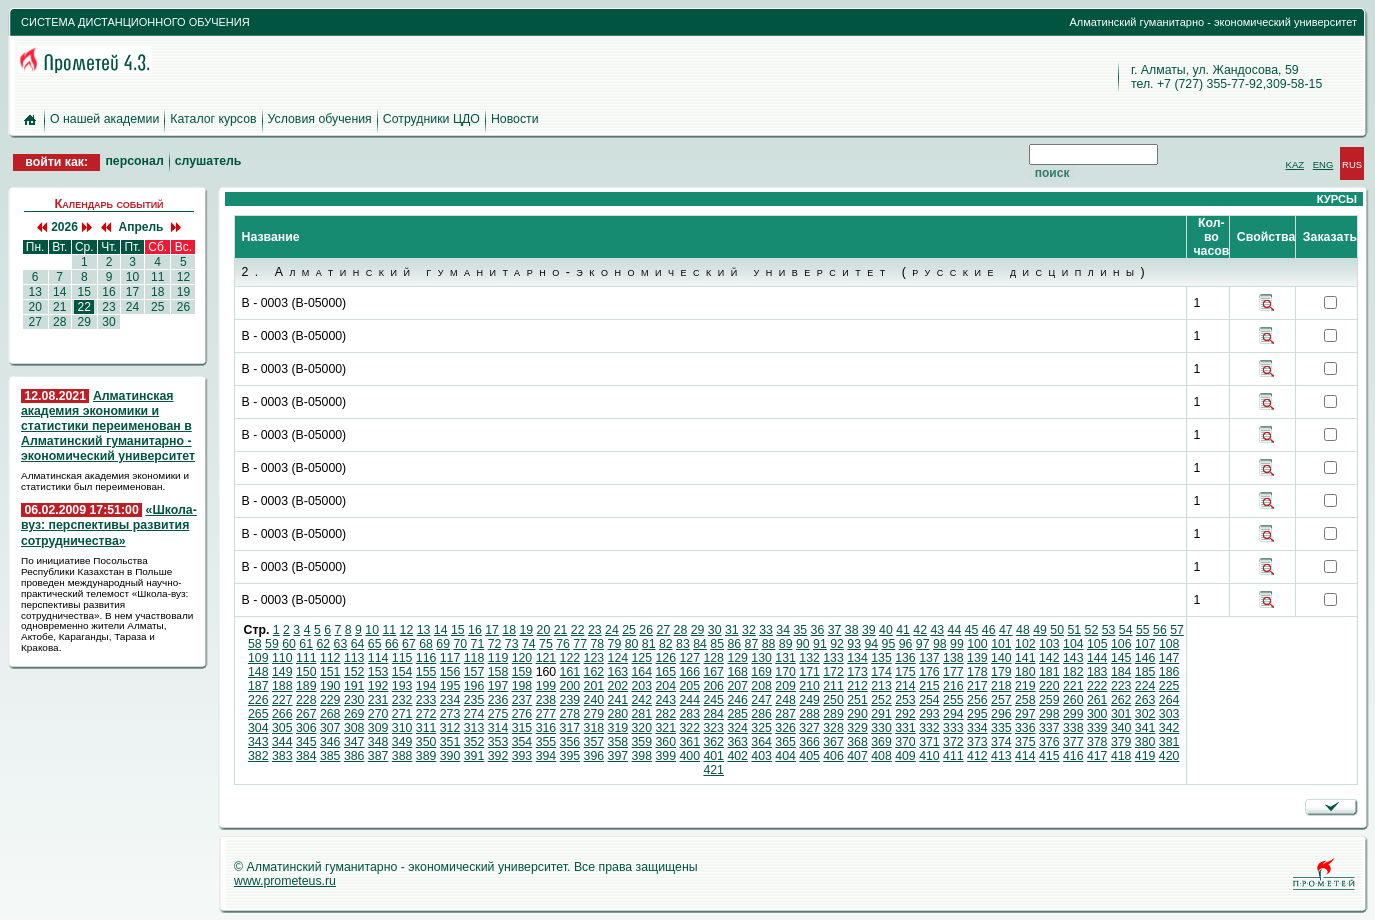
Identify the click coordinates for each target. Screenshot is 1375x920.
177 (953, 672)
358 (618, 742)
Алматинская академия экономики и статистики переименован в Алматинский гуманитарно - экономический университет (108, 426)
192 (378, 686)
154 (402, 672)
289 (833, 714)
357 (594, 742)
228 (306, 700)
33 (766, 630)
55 (1143, 630)
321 (665, 728)
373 (977, 742)
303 (1169, 714)
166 (689, 672)
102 (1025, 644)
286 (761, 714)
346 (330, 742)
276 (522, 714)
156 (450, 672)
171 (809, 672)
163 (618, 672)
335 (1001, 728)
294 (953, 714)
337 (1049, 728)
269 (354, 714)
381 (1169, 742)
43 (937, 630)
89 (786, 644)
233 (426, 700)
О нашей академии (104, 119)
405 (809, 756)
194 (426, 686)
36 (818, 630)
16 (109, 292)
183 (1097, 672)
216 (953, 686)
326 (785, 728)
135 (881, 658)
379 (1121, 742)
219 (1025, 686)
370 (905, 742)
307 (330, 728)
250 (833, 700)
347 (354, 742)
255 (953, 700)
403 (761, 756)
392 (498, 756)
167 (713, 672)
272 (426, 714)
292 (905, 714)
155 (426, 672)
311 (426, 728)
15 (84, 292)
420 (1169, 756)
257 (1001, 700)
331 (905, 728)
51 (1074, 630)
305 (282, 728)
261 (1097, 700)
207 (737, 686)
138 (953, 658)
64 (358, 644)
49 (1040, 630)
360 (665, 742)
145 (1121, 658)
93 (854, 644)
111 (306, 658)
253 (905, 700)
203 (642, 686)
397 (618, 756)
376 (1049, 742)
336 (1025, 728)
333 (953, 728)
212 (857, 686)
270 (378, 714)
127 (689, 658)
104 (1073, 644)
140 (1001, 658)
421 (713, 770)
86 (734, 644)
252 (881, 700)
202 (618, 686)
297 (1025, 714)
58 (255, 644)
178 (977, 672)
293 (929, 714)
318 (594, 728)
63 (341, 644)
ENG (1323, 164)
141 (1025, 658)
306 (306, 728)
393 (522, 756)
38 (852, 630)
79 (615, 644)
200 (570, 686)
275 (498, 714)
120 (522, 658)
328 (833, 728)
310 (402, 728)
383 (282, 756)
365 (785, 742)
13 (35, 292)
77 (580, 644)
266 (282, 714)
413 (1001, 756)
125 (642, 658)
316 (546, 728)
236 (498, 700)
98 (940, 644)
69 (443, 644)
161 (570, 672)
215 (929, 686)
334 (977, 728)
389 (426, 756)
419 (1145, 756)
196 (474, 686)
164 (642, 672)
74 (529, 644)
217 (977, 686)
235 (474, 700)
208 (761, 686)
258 (1025, 700)
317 (570, 728)
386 (354, 756)
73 (512, 644)
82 (666, 644)
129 (737, 658)
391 (474, 756)
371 (929, 742)
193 (402, 686)
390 (450, 756)
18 (158, 292)
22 (84, 307)
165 (665, 672)
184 (1121, 672)
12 (183, 277)
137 (929, 658)
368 (857, 742)
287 (785, 714)
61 (306, 644)
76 (563, 644)
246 (737, 700)
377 (1073, 742)
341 (1145, 728)
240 (594, 700)
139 (977, 658)
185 (1145, 672)
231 (378, 700)
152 (354, 672)
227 (282, 700)
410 (929, 756)
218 (1001, 686)
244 (689, 700)
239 (570, 700)
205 (689, 686)
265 (258, 714)
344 (282, 742)
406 (833, 756)
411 (953, 756)
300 (1097, 714)
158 (498, 672)
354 (522, 742)
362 (713, 742)
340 (1121, 728)
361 (689, 742)
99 (957, 644)
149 (282, 672)
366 (809, 742)
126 (665, 658)
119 (498, 658)
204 (665, 686)
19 (183, 292)
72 (495, 644)
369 (881, 742)
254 (929, 700)
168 (737, 672)
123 (594, 658)
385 (330, 756)
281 (642, 714)
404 (785, 756)
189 (306, 686)
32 (749, 630)
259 (1049, 700)
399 (665, 756)
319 (618, 728)
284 (713, 714)
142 (1049, 658)
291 (881, 714)
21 (60, 307)
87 (752, 644)
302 (1145, 714)
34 (783, 630)
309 (378, 728)
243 (665, 700)
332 (929, 728)
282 (665, 714)
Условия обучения (320, 119)
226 (258, 700)
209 (785, 686)
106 (1121, 644)
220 (1049, 686)
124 (618, 658)
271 (402, 714)
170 (785, 672)
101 (1001, 644)
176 (929, 672)
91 (820, 644)
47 (1006, 630)
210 (809, 686)
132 (809, 658)
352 (474, 742)
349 (402, 742)
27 (35, 322)
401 (713, 756)
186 (1169, 672)
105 (1097, 644)
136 (905, 658)
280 (618, 714)
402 (737, 756)
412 (977, 756)
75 (546, 644)
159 (522, 672)
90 (803, 644)
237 (522, 700)
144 (1097, 658)
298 (1049, 714)
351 (450, 742)
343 (258, 742)
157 (474, 672)
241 (618, 700)
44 (955, 630)
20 (35, 307)
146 (1145, 658)
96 (906, 644)
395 (570, 756)
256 (977, 700)
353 (498, 742)
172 (833, 672)
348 (378, 742)
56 (1160, 630)
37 (835, 630)
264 (1169, 700)
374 (1001, 742)
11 (158, 277)
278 (570, 714)
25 (158, 307)
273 (450, 714)
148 (258, 672)
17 (132, 292)
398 (642, 756)
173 (857, 672)
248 (785, 700)
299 (1073, 714)
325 (761, 728)
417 (1097, 756)
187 (258, 686)
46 (989, 630)
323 (713, 728)
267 (306, 714)
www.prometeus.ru (285, 881)
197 (498, 686)
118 (474, 658)
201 (594, 686)
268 (330, 714)
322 (689, 728)
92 (837, 644)
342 (1169, 728)
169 (761, 672)
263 (1145, 700)
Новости (515, 119)
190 (330, 686)
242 (642, 700)
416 (1073, 756)
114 (378, 658)
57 (1177, 630)
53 (1109, 630)
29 (84, 322)
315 (522, 728)
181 (1049, 672)
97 (923, 644)
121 (546, 658)
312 (450, 728)
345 (306, 742)
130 (761, 658)
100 (977, 644)
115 (402, 658)
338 (1073, 728)
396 (594, 756)
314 (498, 728)
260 (1073, 700)
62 (323, 644)
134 (857, 658)
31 (732, 630)
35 (800, 630)
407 (857, 756)
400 (689, 756)
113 (354, 658)
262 (1121, 700)
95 (889, 644)
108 (1169, 644)
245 (713, 700)
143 (1073, 658)
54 (1126, 630)
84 (700, 644)
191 (354, 686)
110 (282, 658)
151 (330, 672)
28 (60, 322)
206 (713, 686)
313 (474, 728)
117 (450, 658)
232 (402, 700)
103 (1049, 644)
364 (761, 742)
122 (570, 658)
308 (354, 728)
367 (833, 742)
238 (546, 700)
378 (1097, 742)
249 (809, 700)
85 (717, 644)
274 (474, 714)
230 (354, 700)
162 (594, 672)
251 (857, 700)
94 (871, 644)
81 (649, 644)
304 (258, 728)
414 (1025, 756)
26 (183, 307)
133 (833, 658)
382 (258, 756)
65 (375, 644)
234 (450, 700)
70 (460, 644)
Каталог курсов (213, 119)
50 (1057, 630)
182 (1073, 672)
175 (905, 672)
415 (1049, 756)
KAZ (1295, 164)
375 (1025, 742)
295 (977, 714)
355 (546, 742)
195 (450, 686)
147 (1169, 658)
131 (785, 658)
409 (905, 756)
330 (881, 728)
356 (570, 742)
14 (60, 292)
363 (737, 742)
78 (597, 644)
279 (594, 714)
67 (409, 644)
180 (1025, 672)
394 (546, 756)
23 (109, 307)
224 (1145, 686)
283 (689, 714)
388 (402, 756)
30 (109, 322)
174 (881, 672)
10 (132, 277)
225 (1169, 686)
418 (1121, 756)
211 (833, 686)
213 (881, 686)
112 (330, 658)
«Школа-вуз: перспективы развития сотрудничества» (109, 525)
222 (1097, 686)
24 (132, 307)
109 (258, 658)
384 (306, 756)
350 (426, 742)
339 (1097, 728)
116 (426, 658)
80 (632, 644)
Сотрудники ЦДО (431, 119)
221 (1073, 686)
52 (1092, 630)
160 (546, 672)
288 (809, 714)
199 (546, 686)
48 (1023, 630)
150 (306, 672)
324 (737, 728)
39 (869, 630)
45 (972, 630)
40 (886, 630)
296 (1001, 714)
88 (769, 644)
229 (330, 700)
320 (642, 728)
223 (1121, 686)
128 (713, 658)
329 (857, 728)
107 (1145, 644)
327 (809, 728)
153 (378, 672)
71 (478, 644)
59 (272, 644)
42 (920, 630)
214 (905, 686)
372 (953, 742)
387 (378, 756)
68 (426, 644)
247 (761, 700)
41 (903, 630)
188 (282, 686)
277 (546, 714)
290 (857, 714)
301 (1121, 714)
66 (392, 644)
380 (1145, 742)
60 (289, 644)
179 (1001, 672)
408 (881, 756)
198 (522, 686)
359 (642, 742)
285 (737, 714)
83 (683, 644)
